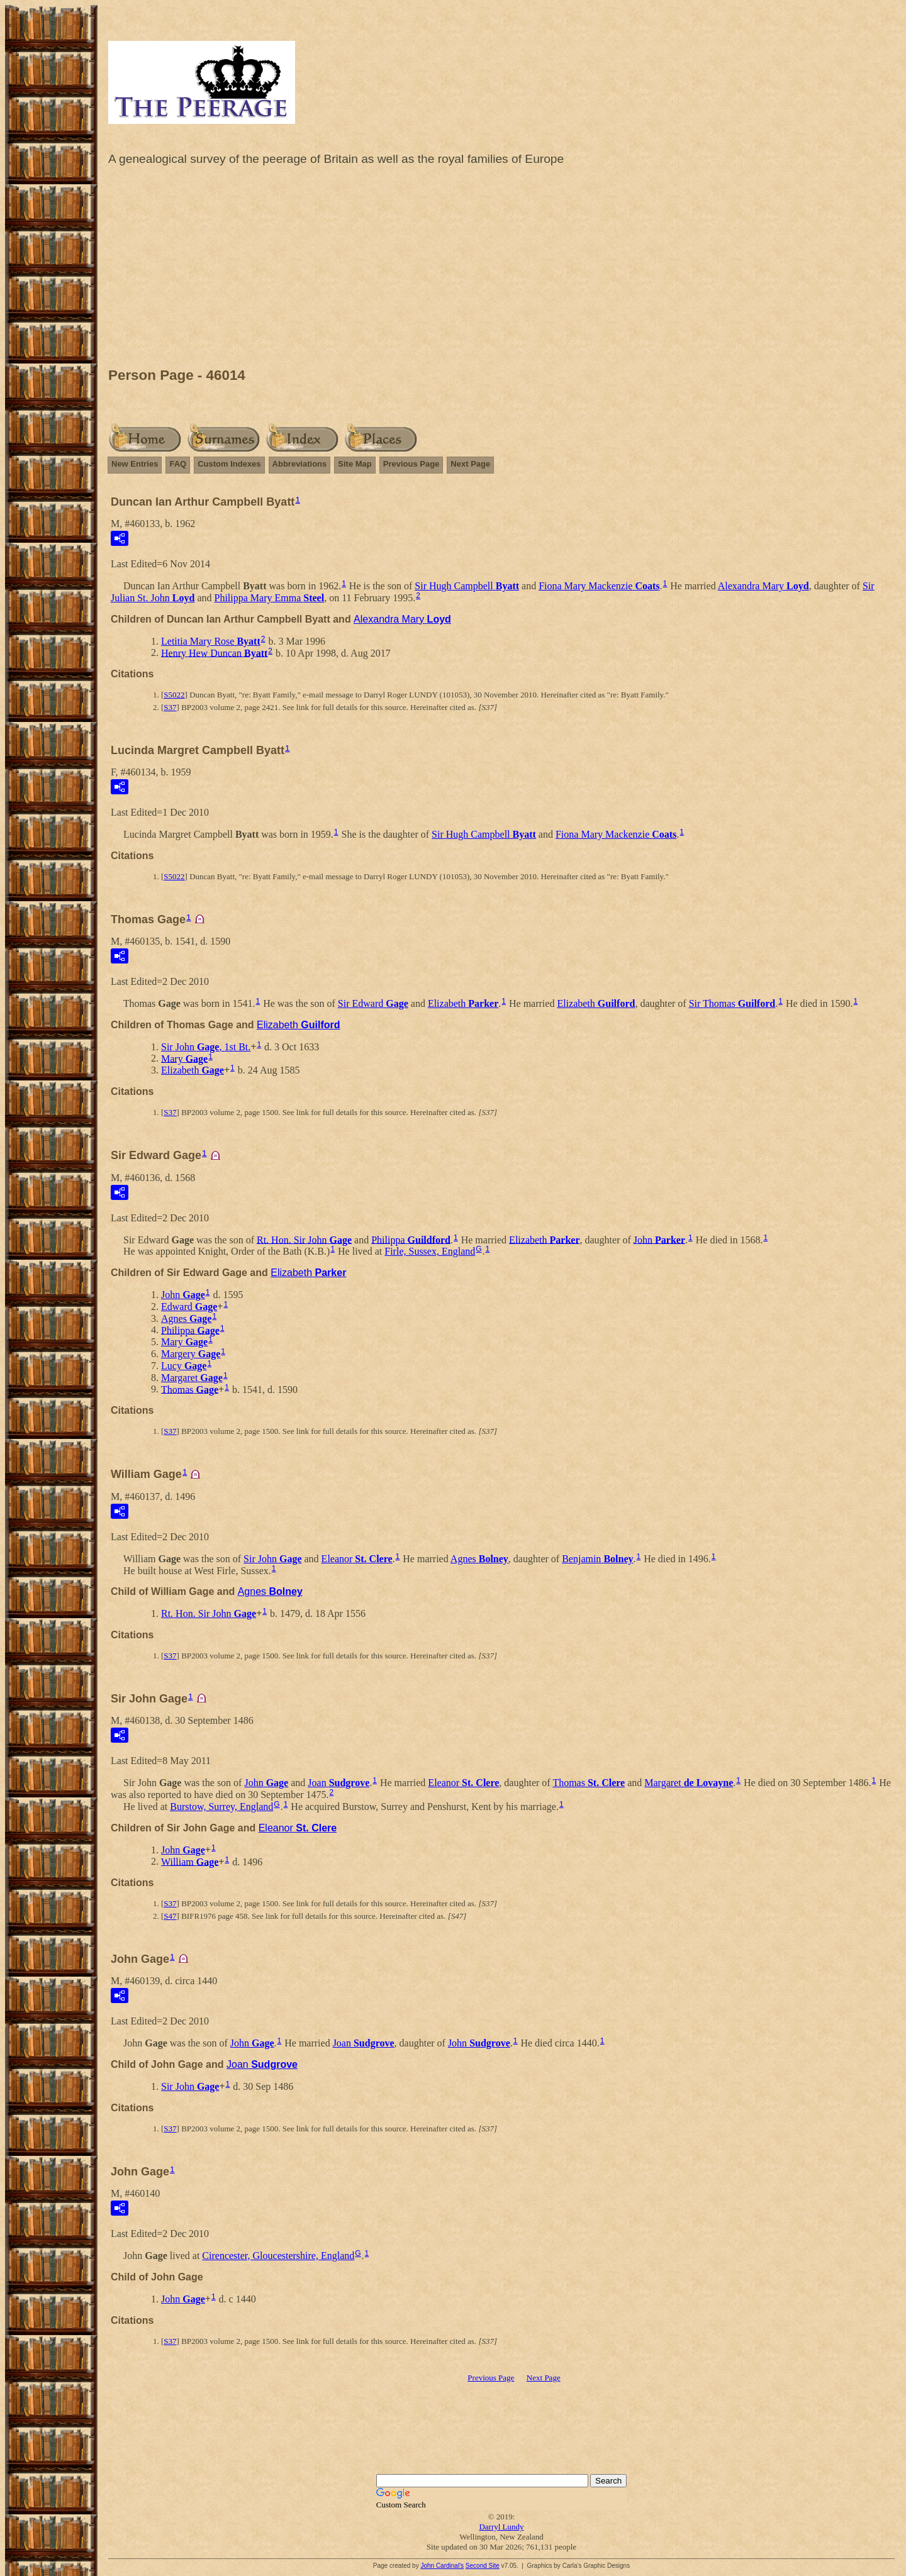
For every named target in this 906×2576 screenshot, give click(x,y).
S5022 (174, 694)
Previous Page (411, 464)
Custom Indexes (229, 464)
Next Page (470, 464)
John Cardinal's (442, 2565)
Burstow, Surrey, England (221, 1806)
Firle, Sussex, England (429, 1251)
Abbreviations (299, 464)
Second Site (483, 2565)
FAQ (177, 464)
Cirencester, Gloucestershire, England (278, 2255)
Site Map (354, 464)
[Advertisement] (501, 270)
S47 (170, 1916)
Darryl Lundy (501, 2526)
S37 (170, 707)
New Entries (134, 464)
